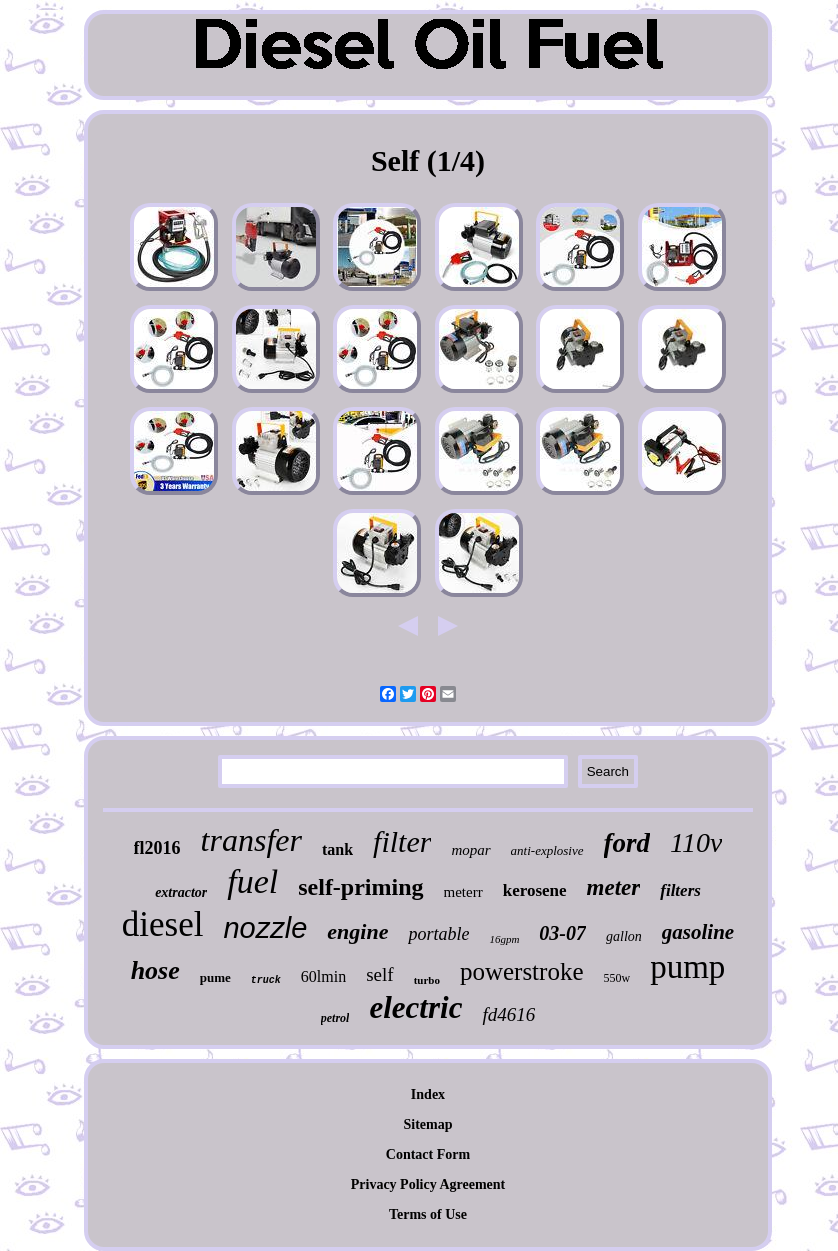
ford (627, 843)
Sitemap (427, 1124)
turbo (427, 980)
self (379, 974)
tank (337, 849)
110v (696, 842)
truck (266, 980)
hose (155, 970)
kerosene (535, 890)
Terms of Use (428, 1214)
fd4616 (508, 1014)
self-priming (360, 887)
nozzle (265, 928)
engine (357, 931)
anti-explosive (547, 850)
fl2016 (157, 848)
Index (428, 1094)
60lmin (323, 976)
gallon (624, 936)
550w (616, 978)
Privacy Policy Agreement (428, 1184)
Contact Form (428, 1154)
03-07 (562, 933)
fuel (252, 881)
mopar (470, 850)
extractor (181, 892)
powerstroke (522, 971)
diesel (163, 924)
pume (215, 977)
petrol (335, 1018)
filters (680, 890)
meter (614, 887)
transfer (251, 840)
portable (438, 934)
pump (687, 967)
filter (402, 841)
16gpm (504, 939)
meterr (463, 892)
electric (415, 1007)
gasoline (698, 932)
